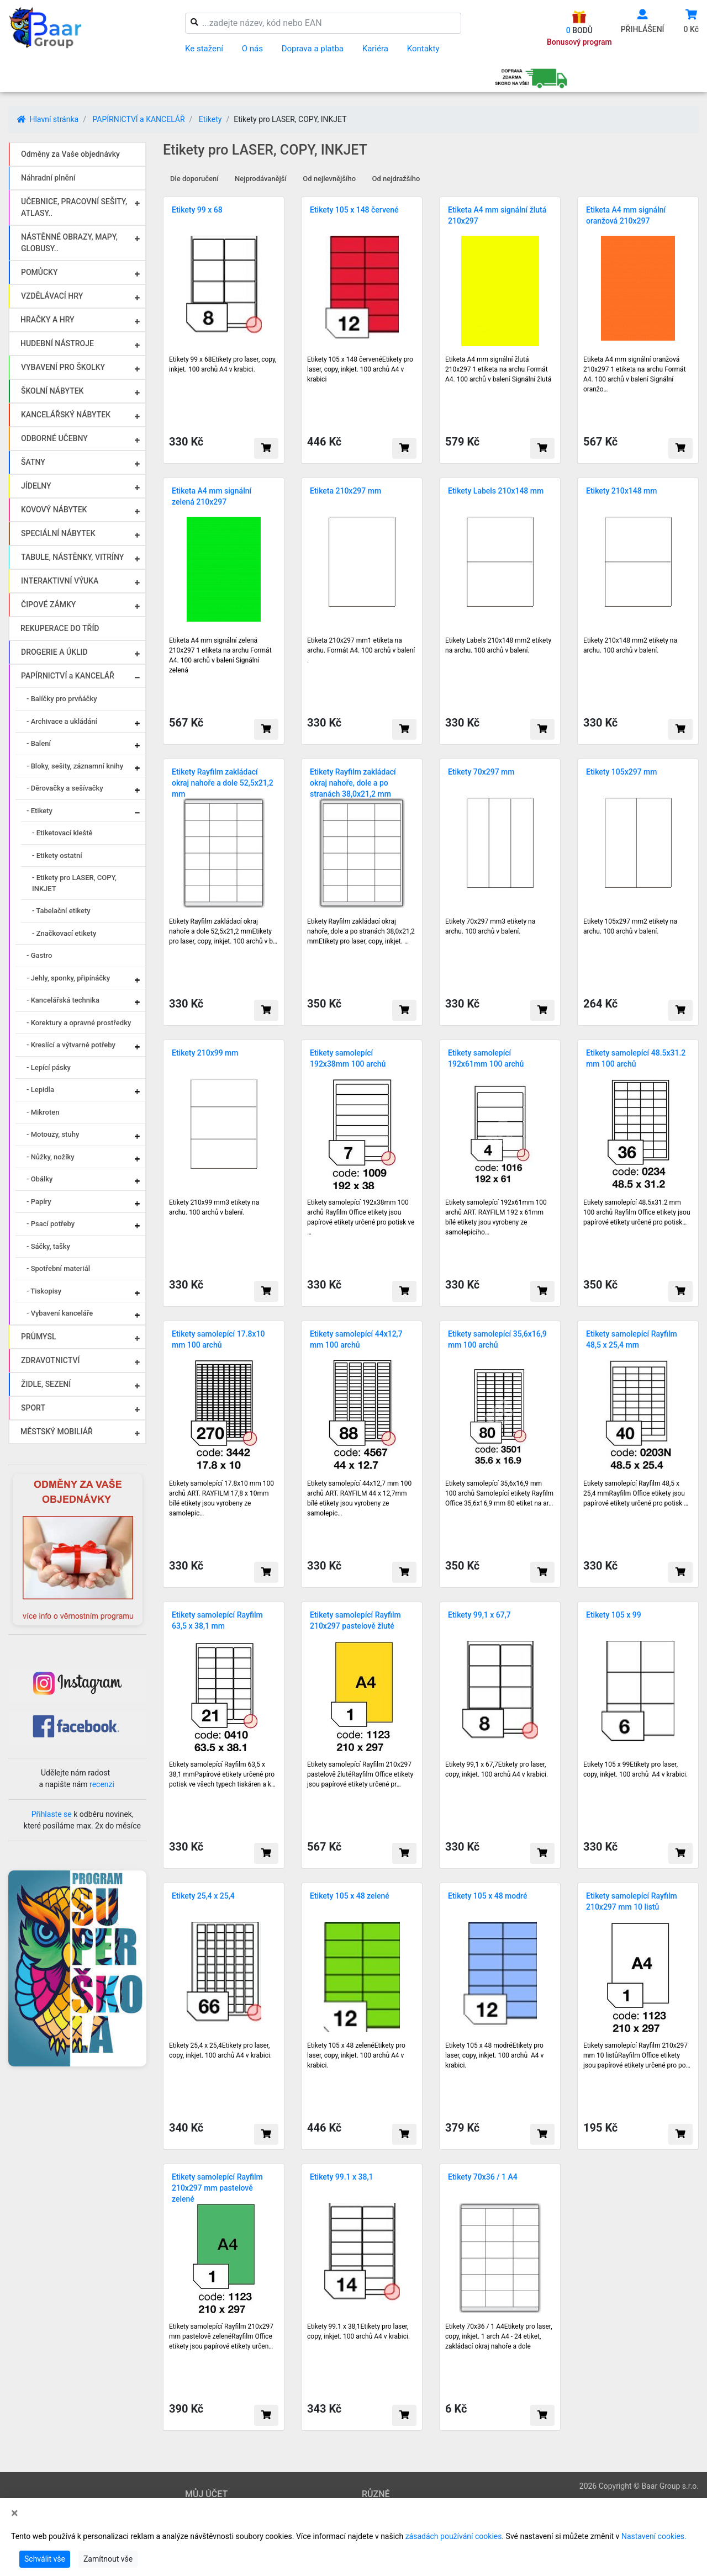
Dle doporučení (194, 178)
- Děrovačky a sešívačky (65, 788)
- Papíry (39, 1201)
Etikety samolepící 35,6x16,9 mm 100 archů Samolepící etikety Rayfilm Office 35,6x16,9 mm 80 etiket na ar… (499, 1493)
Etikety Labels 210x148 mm (496, 490)
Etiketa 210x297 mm (345, 490)
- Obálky (39, 1179)
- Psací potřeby (51, 1224)
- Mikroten (43, 1112)
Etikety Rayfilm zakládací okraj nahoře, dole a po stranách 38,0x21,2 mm (353, 782)
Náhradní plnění (48, 177)
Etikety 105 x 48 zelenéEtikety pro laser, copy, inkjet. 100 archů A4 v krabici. (356, 2055)
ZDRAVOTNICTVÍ (50, 1360)
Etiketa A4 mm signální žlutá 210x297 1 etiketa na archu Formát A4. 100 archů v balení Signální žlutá (498, 369)
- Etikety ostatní (57, 855)
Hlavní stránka (47, 119)
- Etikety (39, 811)
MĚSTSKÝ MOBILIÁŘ (56, 1431)
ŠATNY (33, 462)
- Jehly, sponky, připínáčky (68, 978)
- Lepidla (40, 1089)
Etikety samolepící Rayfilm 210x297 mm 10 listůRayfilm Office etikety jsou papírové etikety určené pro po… (636, 2055)
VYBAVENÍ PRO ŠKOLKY (63, 367)
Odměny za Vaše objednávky (70, 154)
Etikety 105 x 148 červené (354, 209)
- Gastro (39, 955)
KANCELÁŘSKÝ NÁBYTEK (65, 414)
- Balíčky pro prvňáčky (62, 699)
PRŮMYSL (38, 1336)
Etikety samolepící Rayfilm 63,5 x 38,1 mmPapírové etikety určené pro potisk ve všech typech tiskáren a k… (222, 1774)
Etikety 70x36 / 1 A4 (483, 2176)
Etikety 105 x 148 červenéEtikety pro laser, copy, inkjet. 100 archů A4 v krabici (360, 369)
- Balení (39, 743)
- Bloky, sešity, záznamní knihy (75, 766)
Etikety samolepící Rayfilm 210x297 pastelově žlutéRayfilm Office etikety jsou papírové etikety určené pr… (360, 1774)
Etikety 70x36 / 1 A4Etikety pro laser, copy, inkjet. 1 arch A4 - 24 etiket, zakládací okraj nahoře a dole (498, 2336)
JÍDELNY (36, 485)
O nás (252, 49)
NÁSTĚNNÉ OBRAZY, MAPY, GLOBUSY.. (69, 242)
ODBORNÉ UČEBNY (54, 438)
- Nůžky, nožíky (51, 1157)
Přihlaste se (51, 1814)
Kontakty (423, 49)
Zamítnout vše (108, 2558)
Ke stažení (204, 49)
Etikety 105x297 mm (621, 771)
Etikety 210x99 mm (205, 1052)
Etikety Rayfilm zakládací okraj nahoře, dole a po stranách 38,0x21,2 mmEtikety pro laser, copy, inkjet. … (361, 931)
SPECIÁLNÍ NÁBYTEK (58, 533)
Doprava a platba (313, 49)
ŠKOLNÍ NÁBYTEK (52, 390)
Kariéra (375, 49)
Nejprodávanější (261, 178)
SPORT (33, 1407)
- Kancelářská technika (63, 1000)
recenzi (101, 1784)
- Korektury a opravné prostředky (79, 1023)
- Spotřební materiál (58, 1268)
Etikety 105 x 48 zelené (349, 1895)
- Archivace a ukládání (62, 721)
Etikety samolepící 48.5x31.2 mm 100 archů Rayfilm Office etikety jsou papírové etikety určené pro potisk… (636, 1212)
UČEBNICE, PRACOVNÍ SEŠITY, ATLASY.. (74, 207)
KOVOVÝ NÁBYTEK (54, 509)
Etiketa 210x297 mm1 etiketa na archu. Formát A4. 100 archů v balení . (361, 650)
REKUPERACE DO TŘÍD (59, 628)
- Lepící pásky (49, 1067)
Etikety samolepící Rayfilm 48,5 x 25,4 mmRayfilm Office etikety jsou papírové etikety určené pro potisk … (635, 1493)
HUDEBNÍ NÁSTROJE (57, 343)
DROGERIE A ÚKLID (54, 652)
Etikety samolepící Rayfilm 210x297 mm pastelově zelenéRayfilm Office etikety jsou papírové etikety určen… (221, 2336)
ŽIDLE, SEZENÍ (46, 1384)
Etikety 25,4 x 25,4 (203, 1895)
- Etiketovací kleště (62, 833)
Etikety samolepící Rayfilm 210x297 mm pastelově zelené (217, 2187)
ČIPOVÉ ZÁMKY (48, 604)
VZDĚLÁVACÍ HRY (52, 295)
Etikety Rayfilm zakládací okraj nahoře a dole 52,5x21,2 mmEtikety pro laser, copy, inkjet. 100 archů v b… (223, 931)
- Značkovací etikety (64, 933)
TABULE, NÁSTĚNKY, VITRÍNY (72, 557)
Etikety (210, 119)
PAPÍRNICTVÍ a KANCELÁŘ (138, 119)
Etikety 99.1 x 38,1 (341, 2176)
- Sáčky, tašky (48, 1246)
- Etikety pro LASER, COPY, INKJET (74, 883)
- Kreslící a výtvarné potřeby (71, 1045)
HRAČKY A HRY (47, 319)
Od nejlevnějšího (329, 178)
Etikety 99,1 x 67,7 (479, 1614)
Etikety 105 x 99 (613, 1614)
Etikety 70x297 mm (481, 771)
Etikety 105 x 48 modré (487, 1895)
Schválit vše (44, 2558)
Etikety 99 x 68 (197, 209)
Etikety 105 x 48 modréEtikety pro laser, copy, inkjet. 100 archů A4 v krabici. (494, 2055)
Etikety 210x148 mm (621, 490)
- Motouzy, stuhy (53, 1134)
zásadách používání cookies (453, 2536)
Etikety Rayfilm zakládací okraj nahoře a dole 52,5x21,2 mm (222, 782)
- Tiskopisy (44, 1291)
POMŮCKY (39, 272)
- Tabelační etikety (61, 911)
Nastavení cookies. (654, 2536)
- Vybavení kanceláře (60, 1313)
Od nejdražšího (396, 178)
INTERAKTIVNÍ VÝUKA (59, 580)
